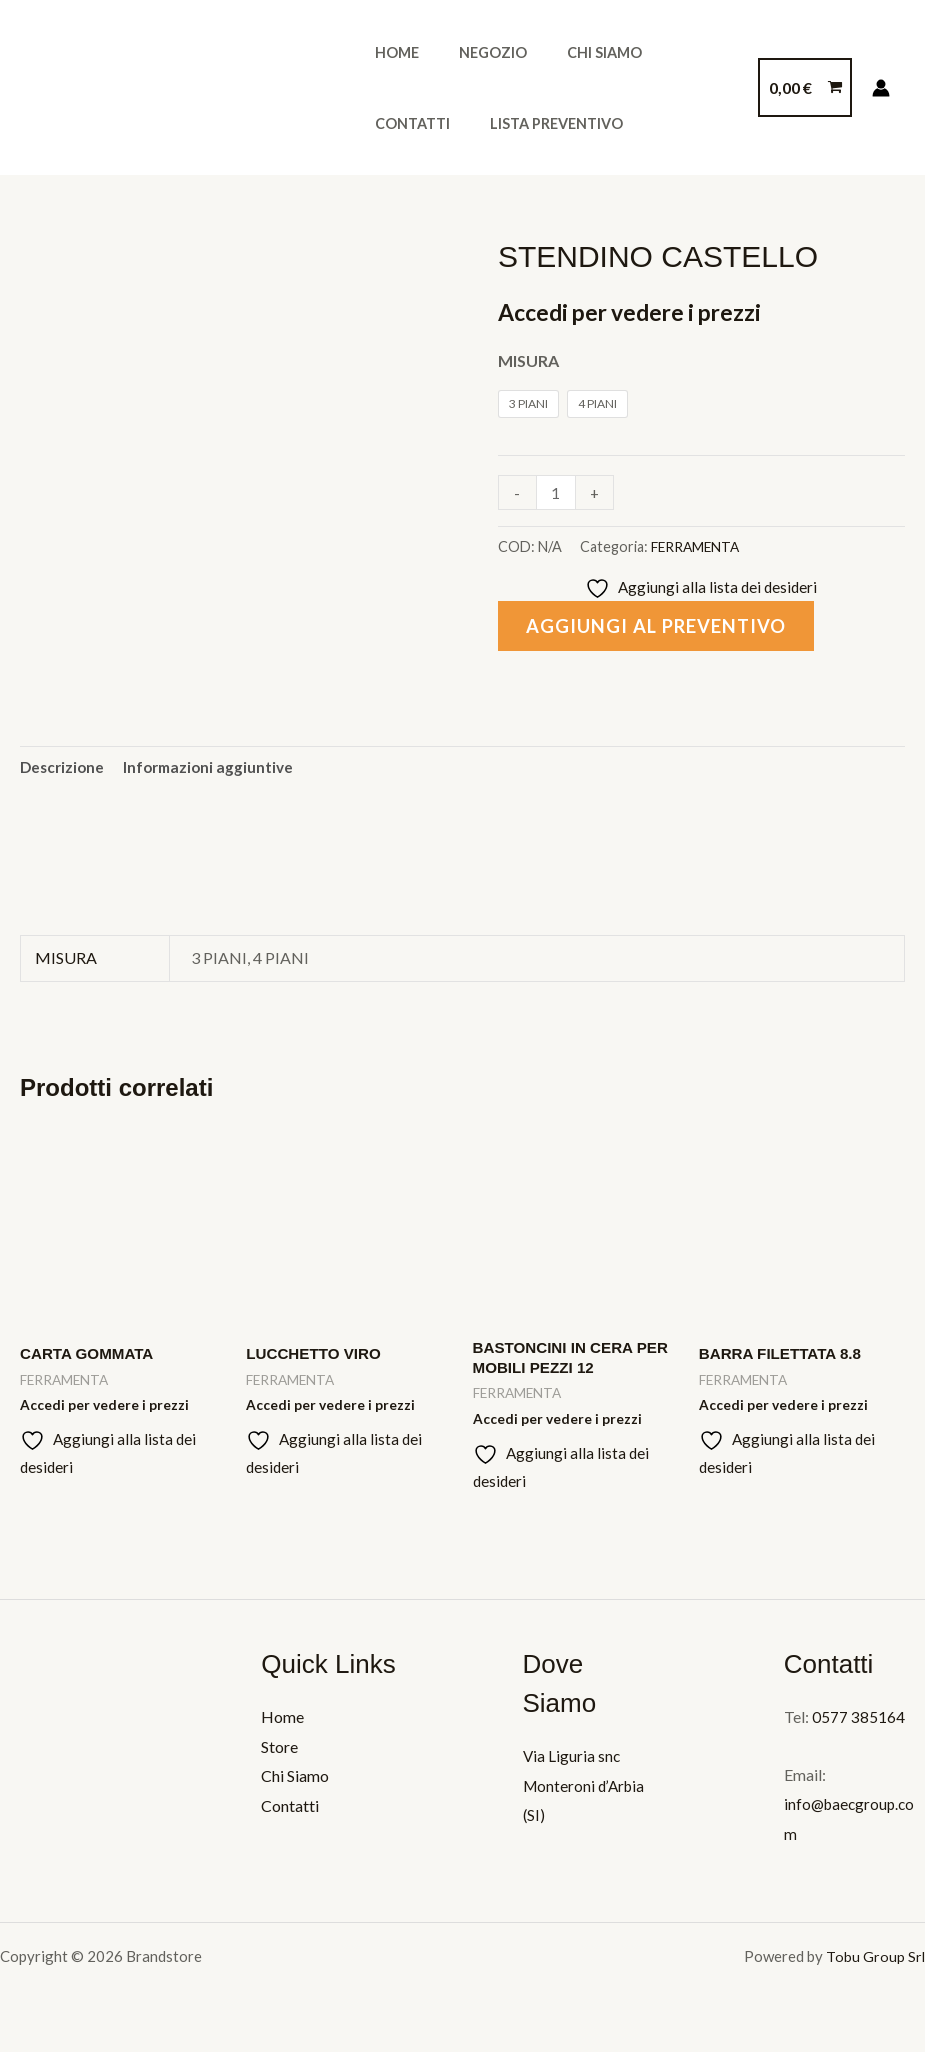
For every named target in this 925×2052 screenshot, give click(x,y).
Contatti (680, 52)
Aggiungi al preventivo (662, 627)
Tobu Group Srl (875, 1965)
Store (279, 1754)
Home (391, 52)
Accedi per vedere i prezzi (638, 311)
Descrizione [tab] (64, 768)
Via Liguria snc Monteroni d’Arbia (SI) (586, 1794)
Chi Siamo (576, 52)
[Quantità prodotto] (557, 492)
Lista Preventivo (435, 123)
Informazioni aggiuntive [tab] (215, 768)
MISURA (528, 360)
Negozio (476, 52)
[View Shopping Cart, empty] (805, 88)
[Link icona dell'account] (881, 88)
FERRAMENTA (697, 546)
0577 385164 (858, 1725)
